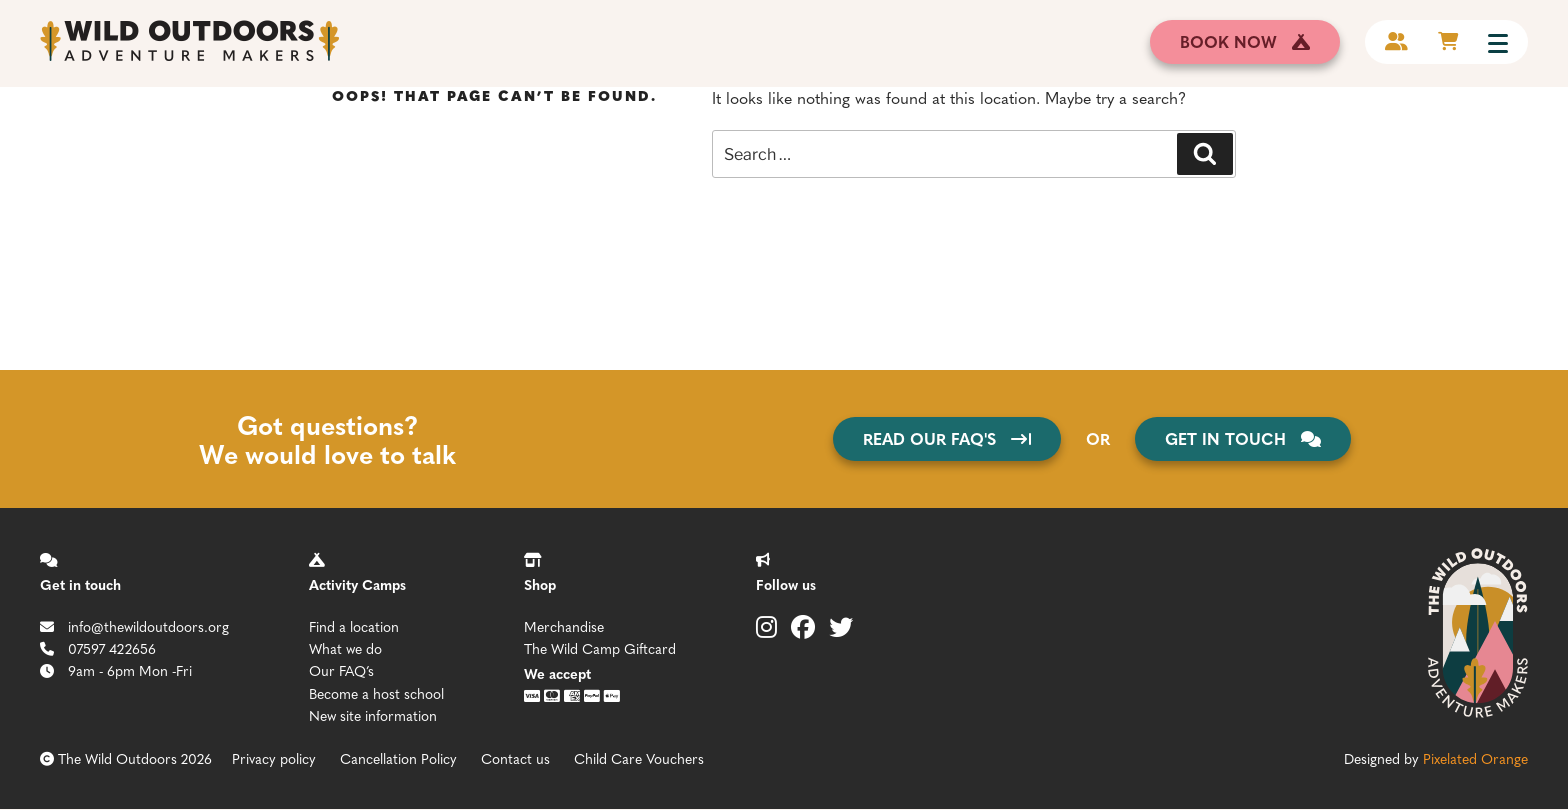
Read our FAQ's (947, 438)
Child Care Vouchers (639, 758)
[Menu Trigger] (1498, 42)
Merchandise (564, 626)
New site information (373, 715)
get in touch (1243, 438)
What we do (345, 648)
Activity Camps (357, 584)
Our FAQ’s (341, 670)
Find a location (354, 626)
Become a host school (376, 693)
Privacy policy (274, 758)
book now (1245, 41)
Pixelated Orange (1475, 758)
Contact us (515, 758)
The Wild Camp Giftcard (600, 648)
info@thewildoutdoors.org (134, 626)
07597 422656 (98, 648)
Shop (540, 584)
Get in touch (80, 584)
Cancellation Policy (398, 758)
